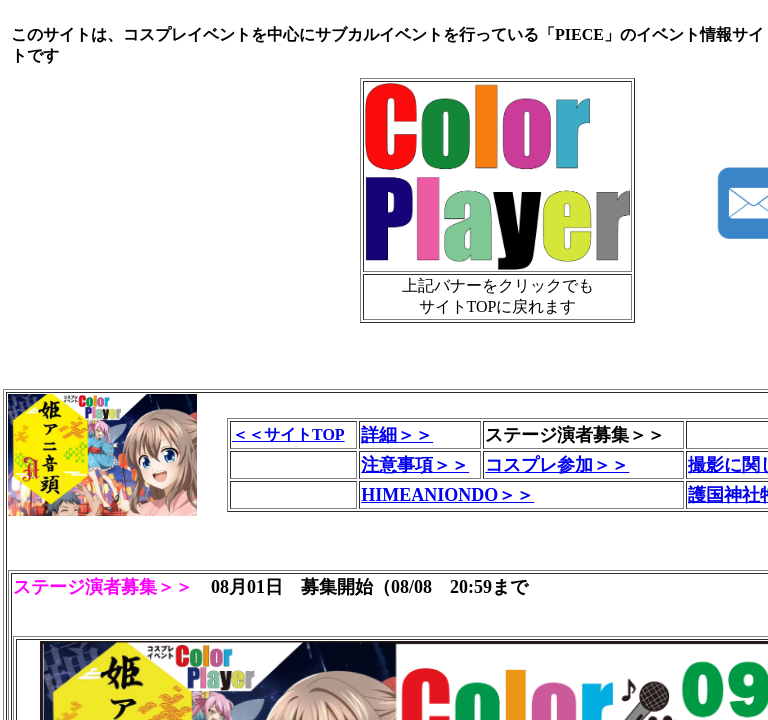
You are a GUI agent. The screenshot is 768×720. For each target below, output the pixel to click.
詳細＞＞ (397, 435)
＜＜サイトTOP (288, 434)
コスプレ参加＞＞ (557, 465)
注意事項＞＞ (415, 465)
